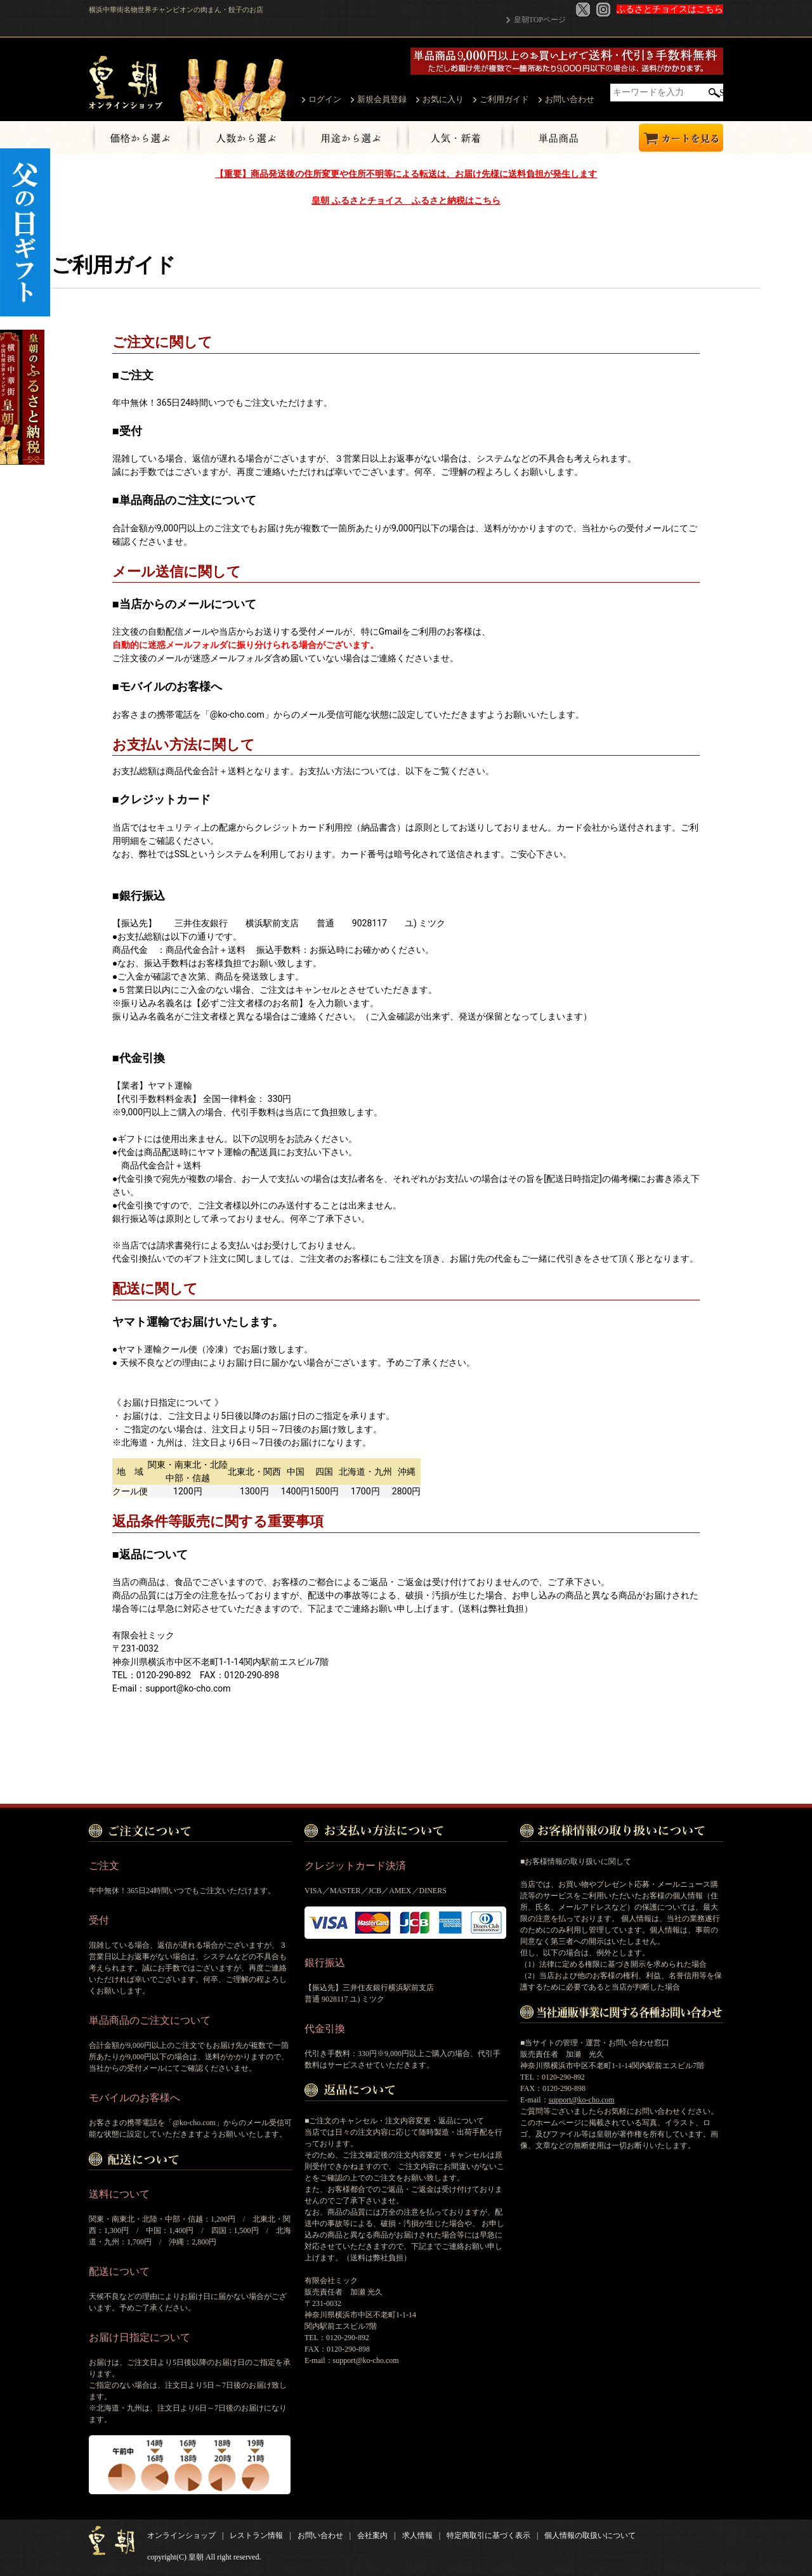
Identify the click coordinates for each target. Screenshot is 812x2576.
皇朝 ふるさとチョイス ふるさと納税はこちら (405, 200)
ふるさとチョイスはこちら (670, 9)
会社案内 (372, 2535)
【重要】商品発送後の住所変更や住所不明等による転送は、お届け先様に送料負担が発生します (406, 174)
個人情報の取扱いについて (590, 2535)
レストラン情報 (256, 2535)
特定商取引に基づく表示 (488, 2535)
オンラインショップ (181, 2535)
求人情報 (417, 2535)
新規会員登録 (382, 99)
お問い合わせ (569, 99)
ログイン (324, 99)
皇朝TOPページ (540, 19)
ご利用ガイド (504, 99)
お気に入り (443, 99)
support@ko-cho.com (582, 2099)
